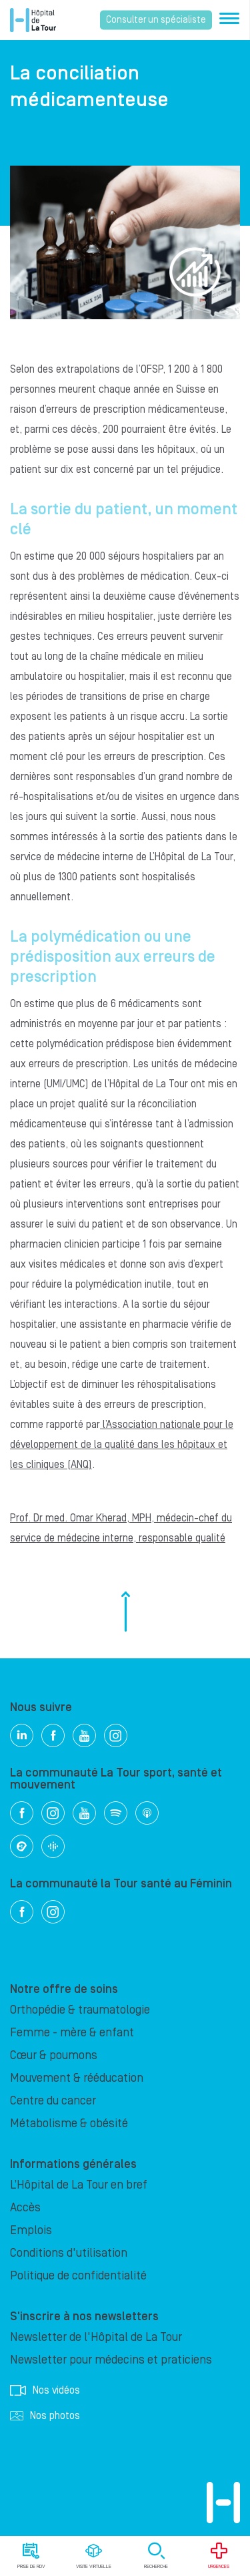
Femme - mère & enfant (72, 2033)
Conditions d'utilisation (68, 2253)
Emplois (31, 2230)
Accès (25, 2208)
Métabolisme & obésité (69, 2124)
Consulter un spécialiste (156, 20)
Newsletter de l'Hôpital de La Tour (96, 2337)
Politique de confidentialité (78, 2276)
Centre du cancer (53, 2101)
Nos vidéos (45, 2390)
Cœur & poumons (53, 2055)
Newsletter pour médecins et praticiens (111, 2360)
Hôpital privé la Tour (33, 20)
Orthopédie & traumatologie (80, 2010)
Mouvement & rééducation (76, 2078)
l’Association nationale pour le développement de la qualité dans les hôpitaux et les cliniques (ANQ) (121, 1445)
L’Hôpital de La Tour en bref (78, 2185)
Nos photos (45, 2415)
